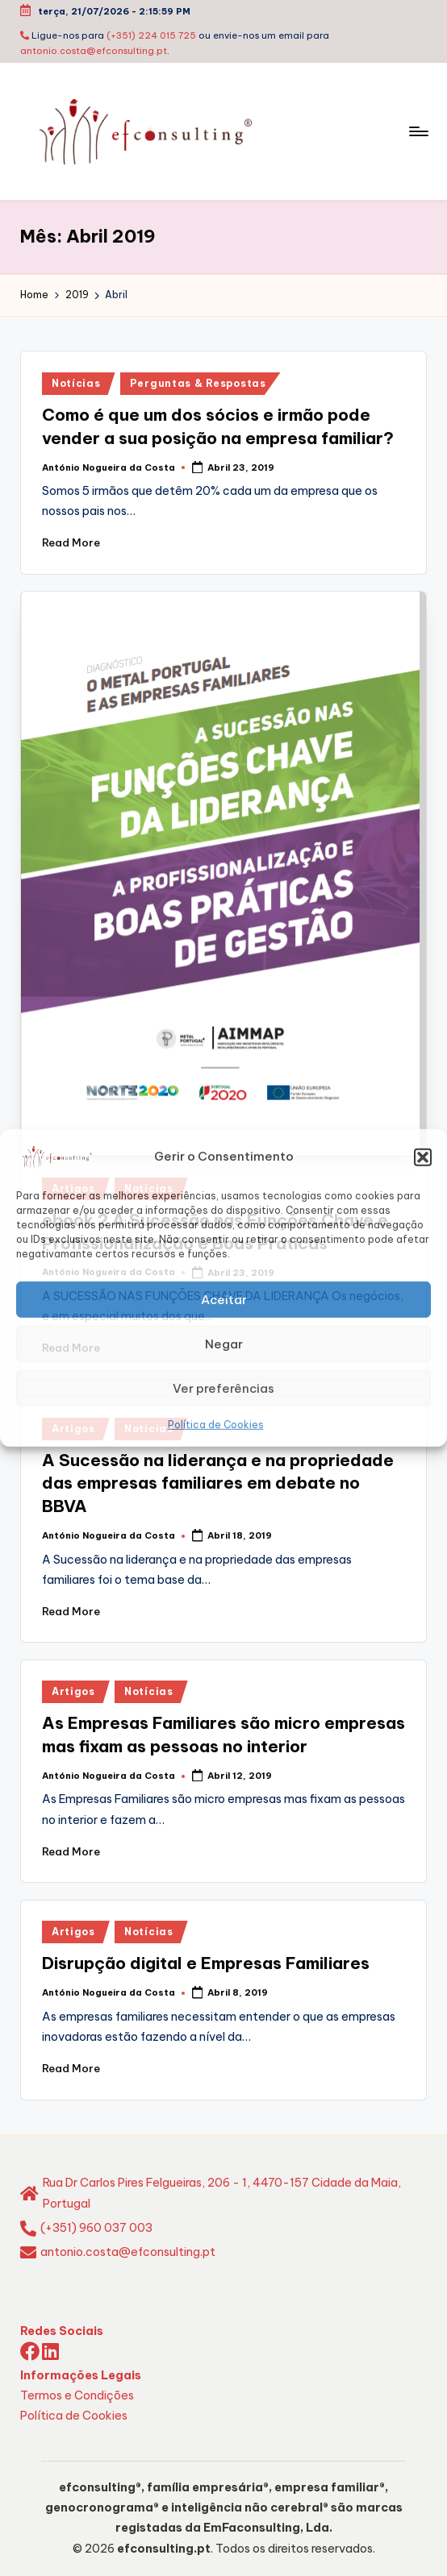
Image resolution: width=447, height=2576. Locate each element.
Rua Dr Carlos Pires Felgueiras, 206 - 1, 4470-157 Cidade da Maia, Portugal (222, 2192)
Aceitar (224, 1299)
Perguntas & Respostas (198, 383)
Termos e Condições (77, 2395)
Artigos (73, 1691)
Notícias (76, 383)
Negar (224, 1343)
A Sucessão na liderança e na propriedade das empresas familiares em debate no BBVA (218, 1483)
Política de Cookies (216, 1425)
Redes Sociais (61, 2331)
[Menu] (417, 131)
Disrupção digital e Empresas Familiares (206, 1963)
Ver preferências (223, 1387)
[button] (423, 1157)
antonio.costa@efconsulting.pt (93, 50)
